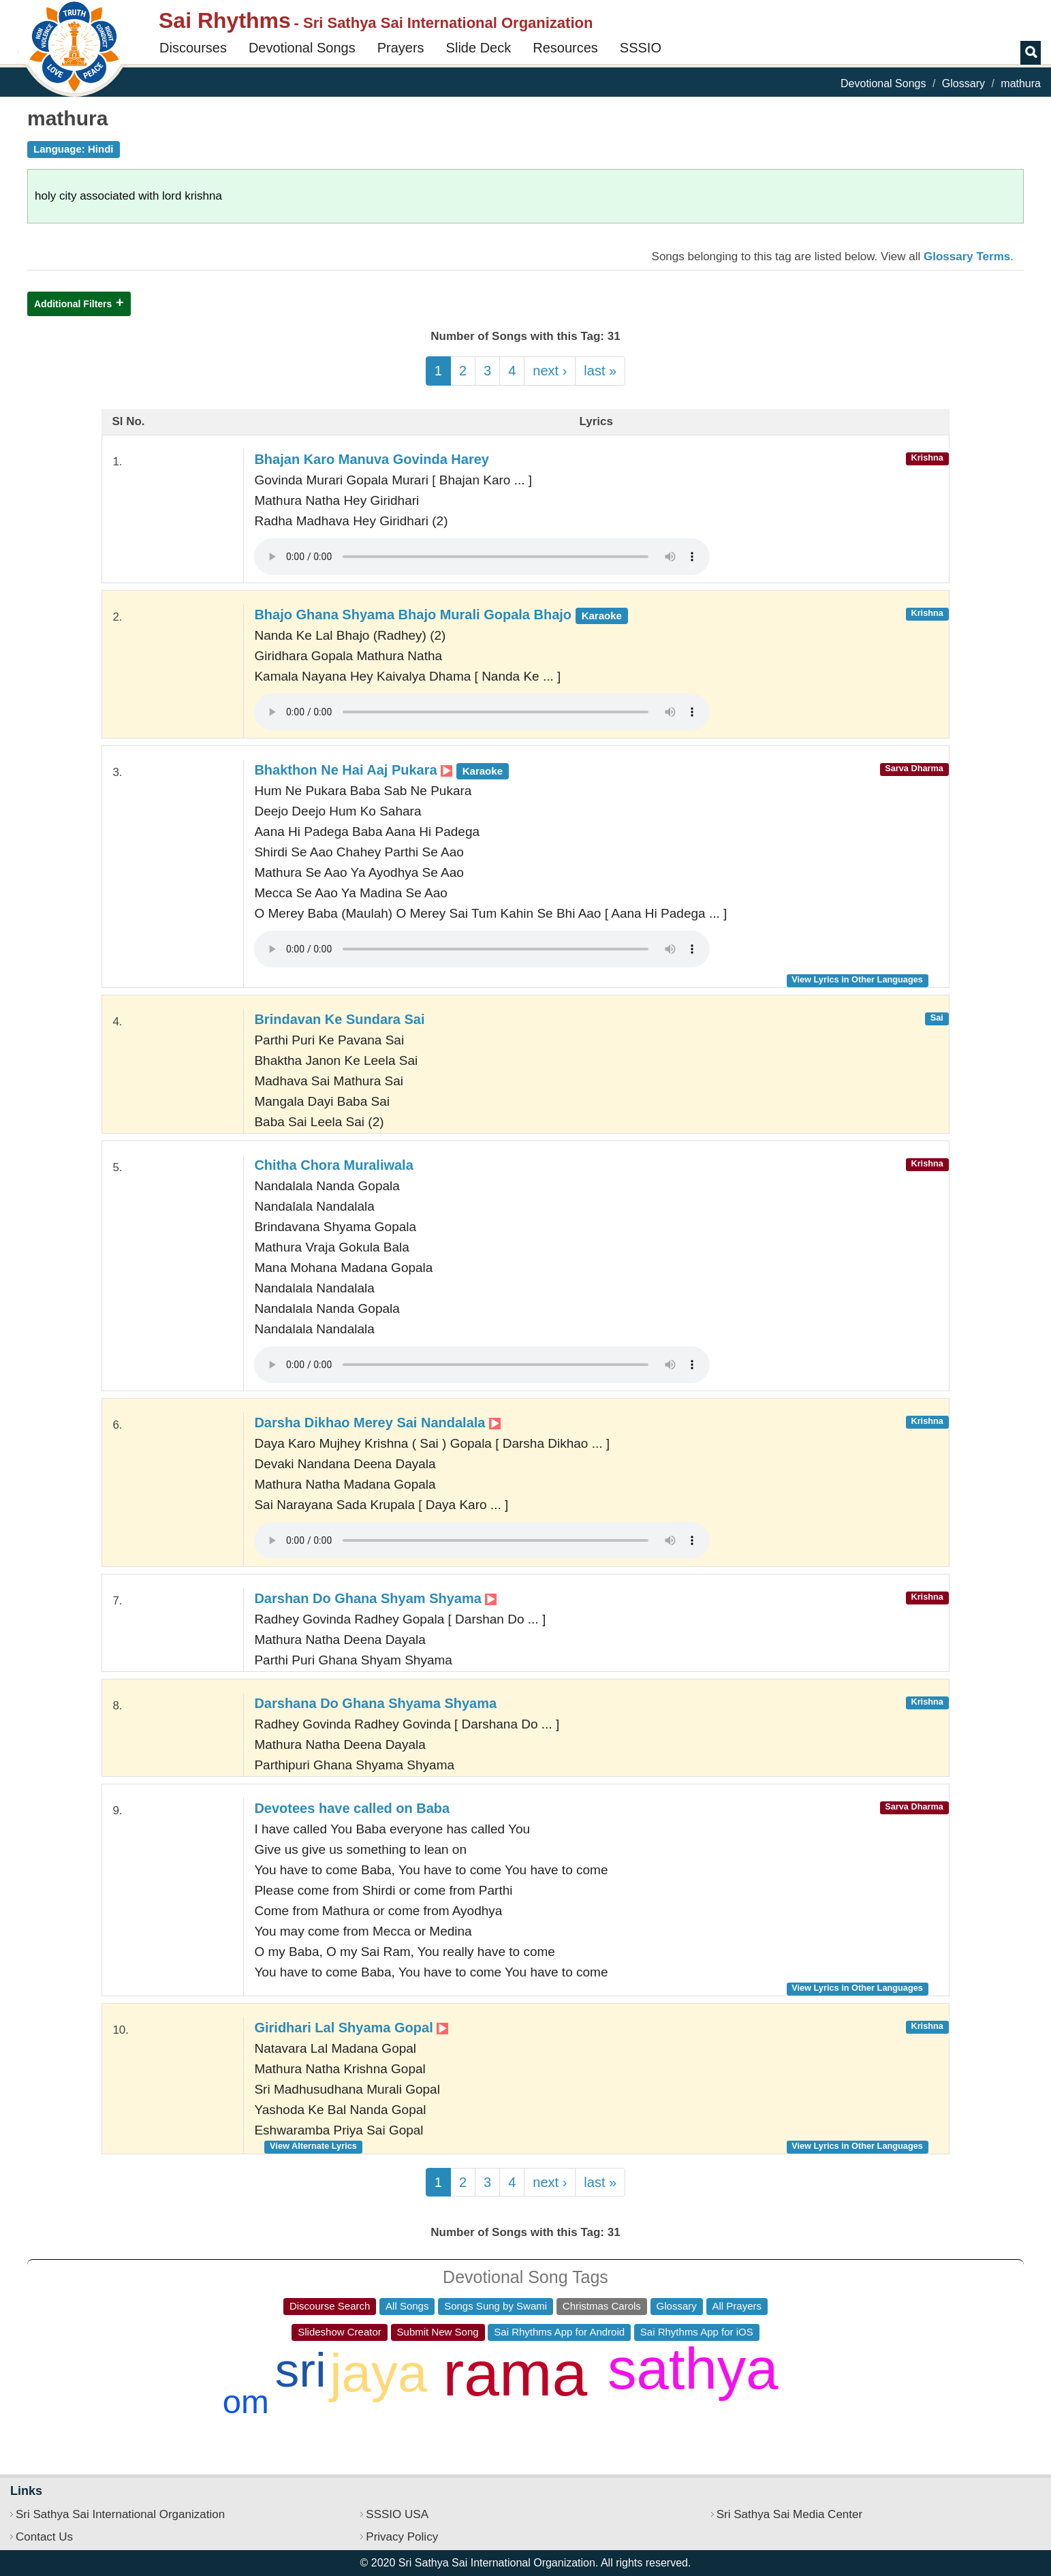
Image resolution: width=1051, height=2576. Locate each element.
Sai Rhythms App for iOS (696, 2332)
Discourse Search (329, 2306)
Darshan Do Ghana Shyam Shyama (375, 1598)
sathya (693, 2368)
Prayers (400, 47)
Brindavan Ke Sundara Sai (339, 1019)
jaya (378, 2373)
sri (300, 2370)
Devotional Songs (302, 47)
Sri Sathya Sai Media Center (790, 2514)
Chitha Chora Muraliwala (333, 1165)
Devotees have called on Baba (352, 1808)
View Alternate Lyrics (313, 2146)
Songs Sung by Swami (495, 2306)
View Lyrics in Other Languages (857, 979)
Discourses (193, 47)
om (246, 2401)
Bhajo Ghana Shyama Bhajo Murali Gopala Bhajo (440, 614)
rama (515, 2373)
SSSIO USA (397, 2514)
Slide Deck (479, 47)
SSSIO (640, 47)
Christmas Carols (602, 2306)
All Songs (407, 2306)
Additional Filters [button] (73, 303)
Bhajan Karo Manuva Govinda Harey (371, 459)
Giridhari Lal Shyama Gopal (351, 2027)
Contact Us (44, 2536)
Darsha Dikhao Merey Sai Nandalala (377, 1422)
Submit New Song (438, 2332)
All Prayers (737, 2306)
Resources (565, 47)
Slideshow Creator (339, 2332)
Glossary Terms (967, 256)
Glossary (963, 83)
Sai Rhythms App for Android (559, 2332)
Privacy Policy (402, 2536)
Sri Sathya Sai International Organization (120, 2514)
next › (550, 370)
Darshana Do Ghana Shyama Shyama (375, 1703)
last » (600, 370)
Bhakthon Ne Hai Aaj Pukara (381, 769)
